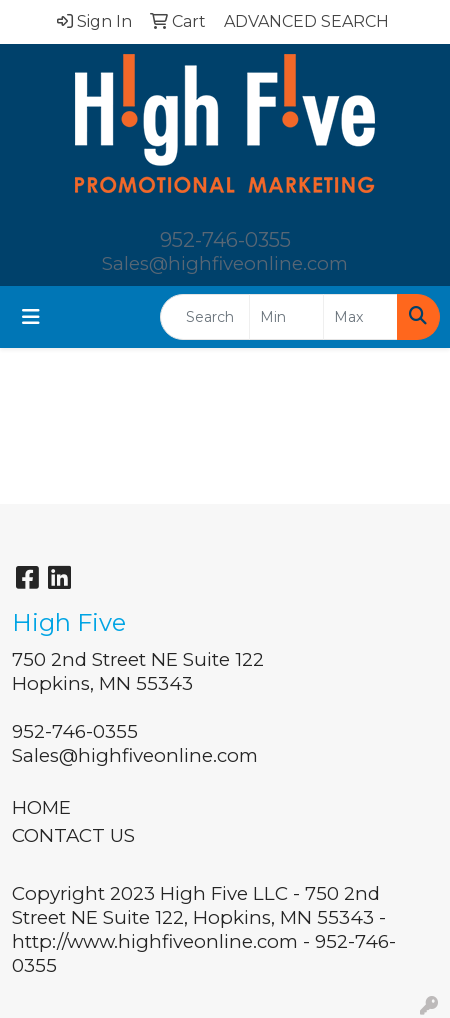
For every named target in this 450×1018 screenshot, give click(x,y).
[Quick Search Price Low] (286, 317)
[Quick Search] (205, 317)
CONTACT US (73, 835)
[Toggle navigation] (31, 317)
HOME (41, 807)
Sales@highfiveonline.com (225, 263)
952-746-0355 (225, 240)
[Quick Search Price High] (360, 317)
